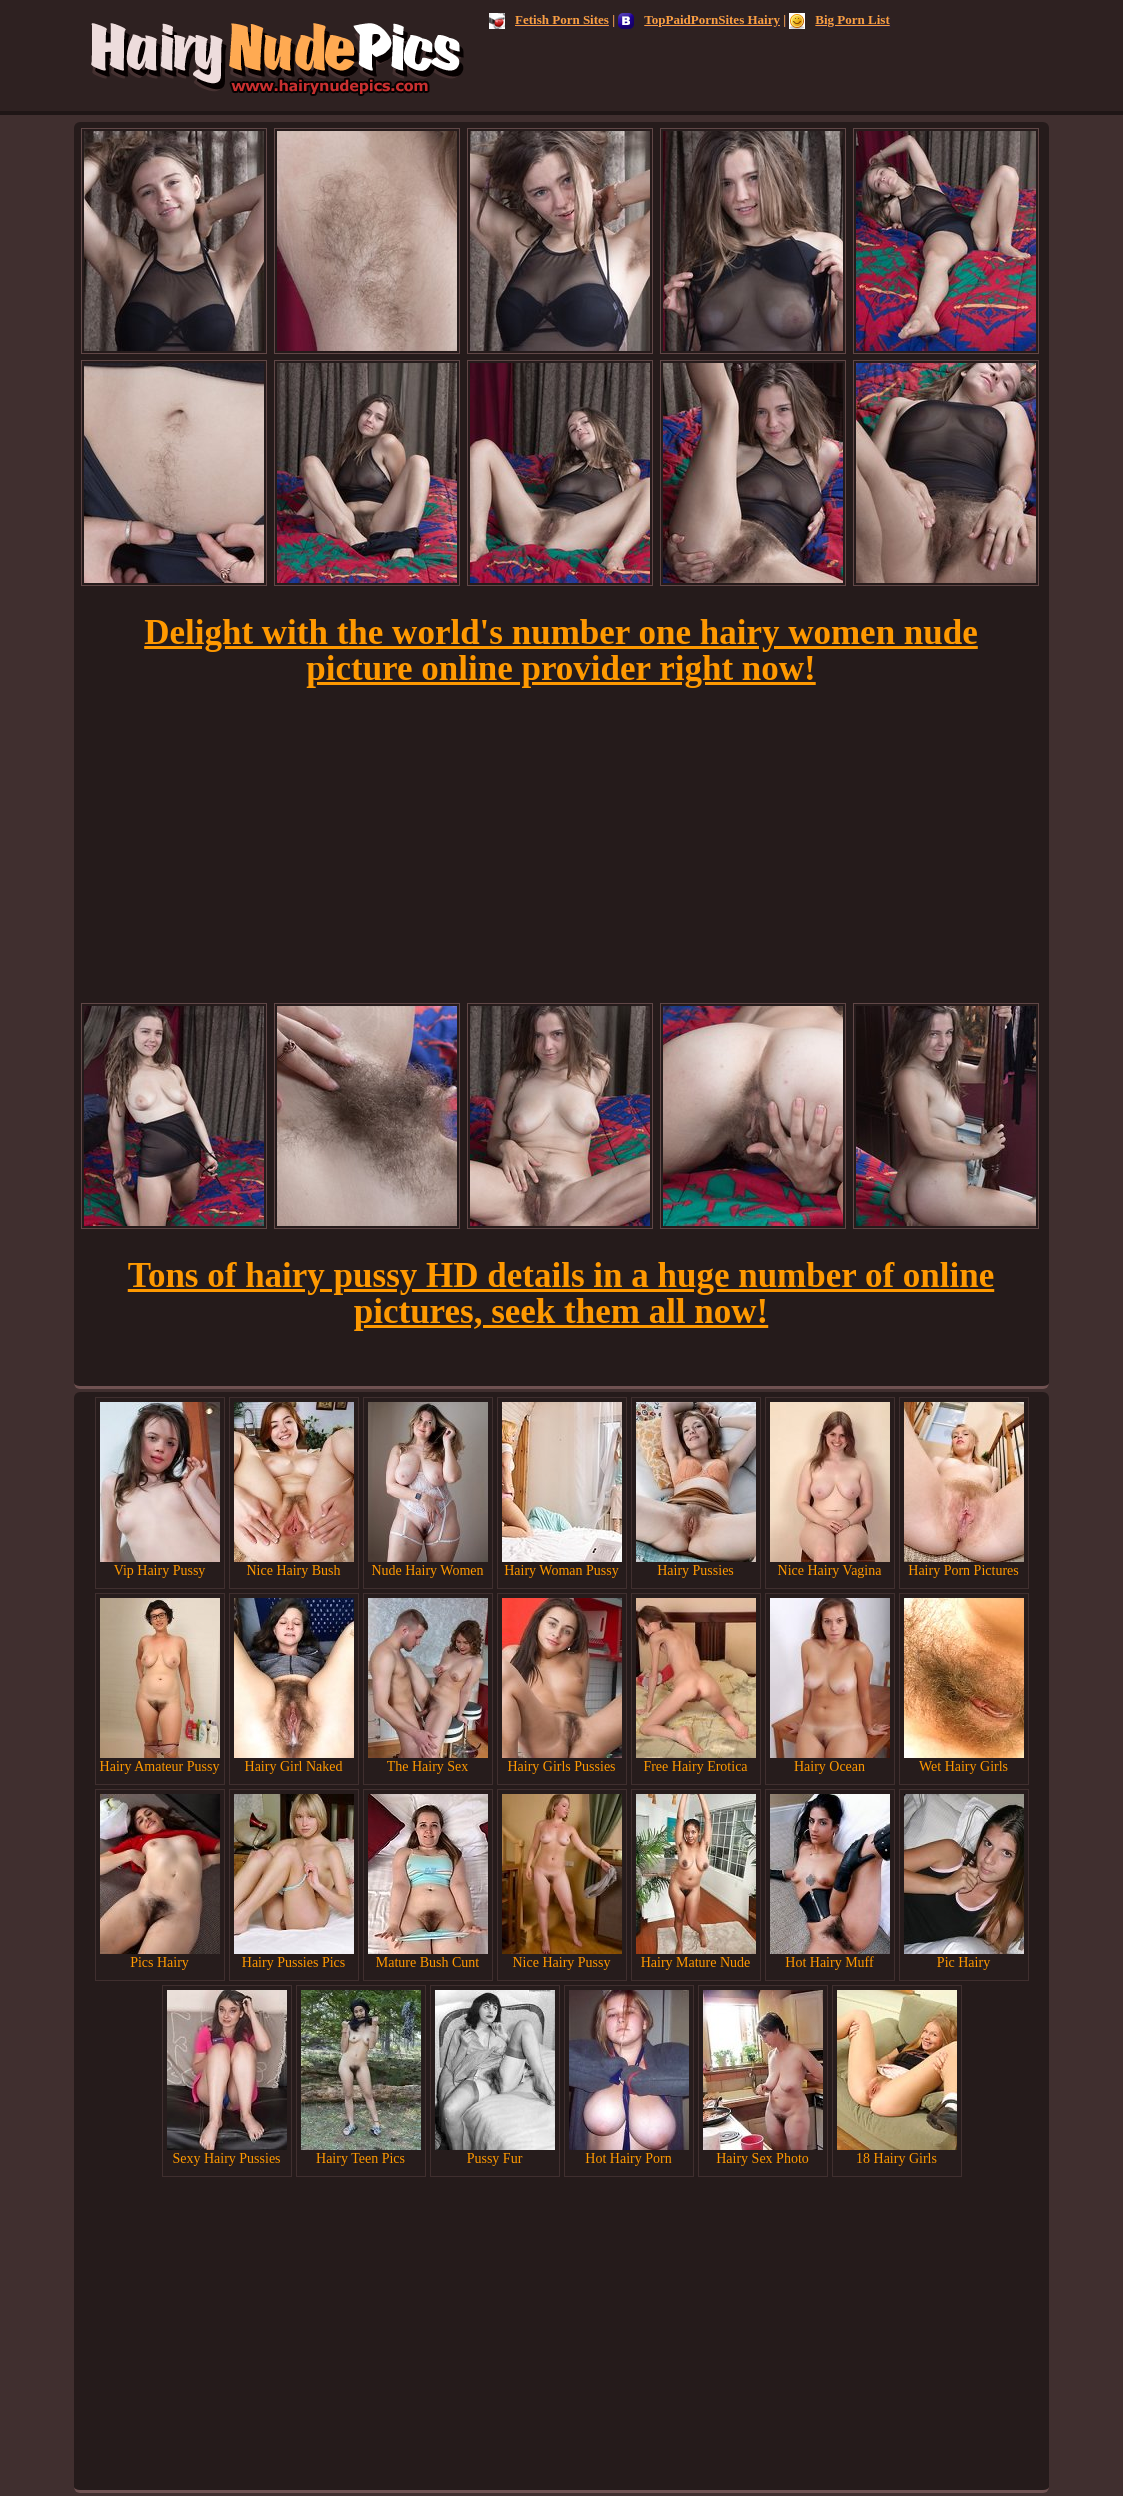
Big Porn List (839, 19)
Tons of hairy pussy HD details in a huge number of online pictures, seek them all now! (561, 1293)
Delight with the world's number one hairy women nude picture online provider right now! (561, 650)
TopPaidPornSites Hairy (699, 19)
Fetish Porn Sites (549, 19)
